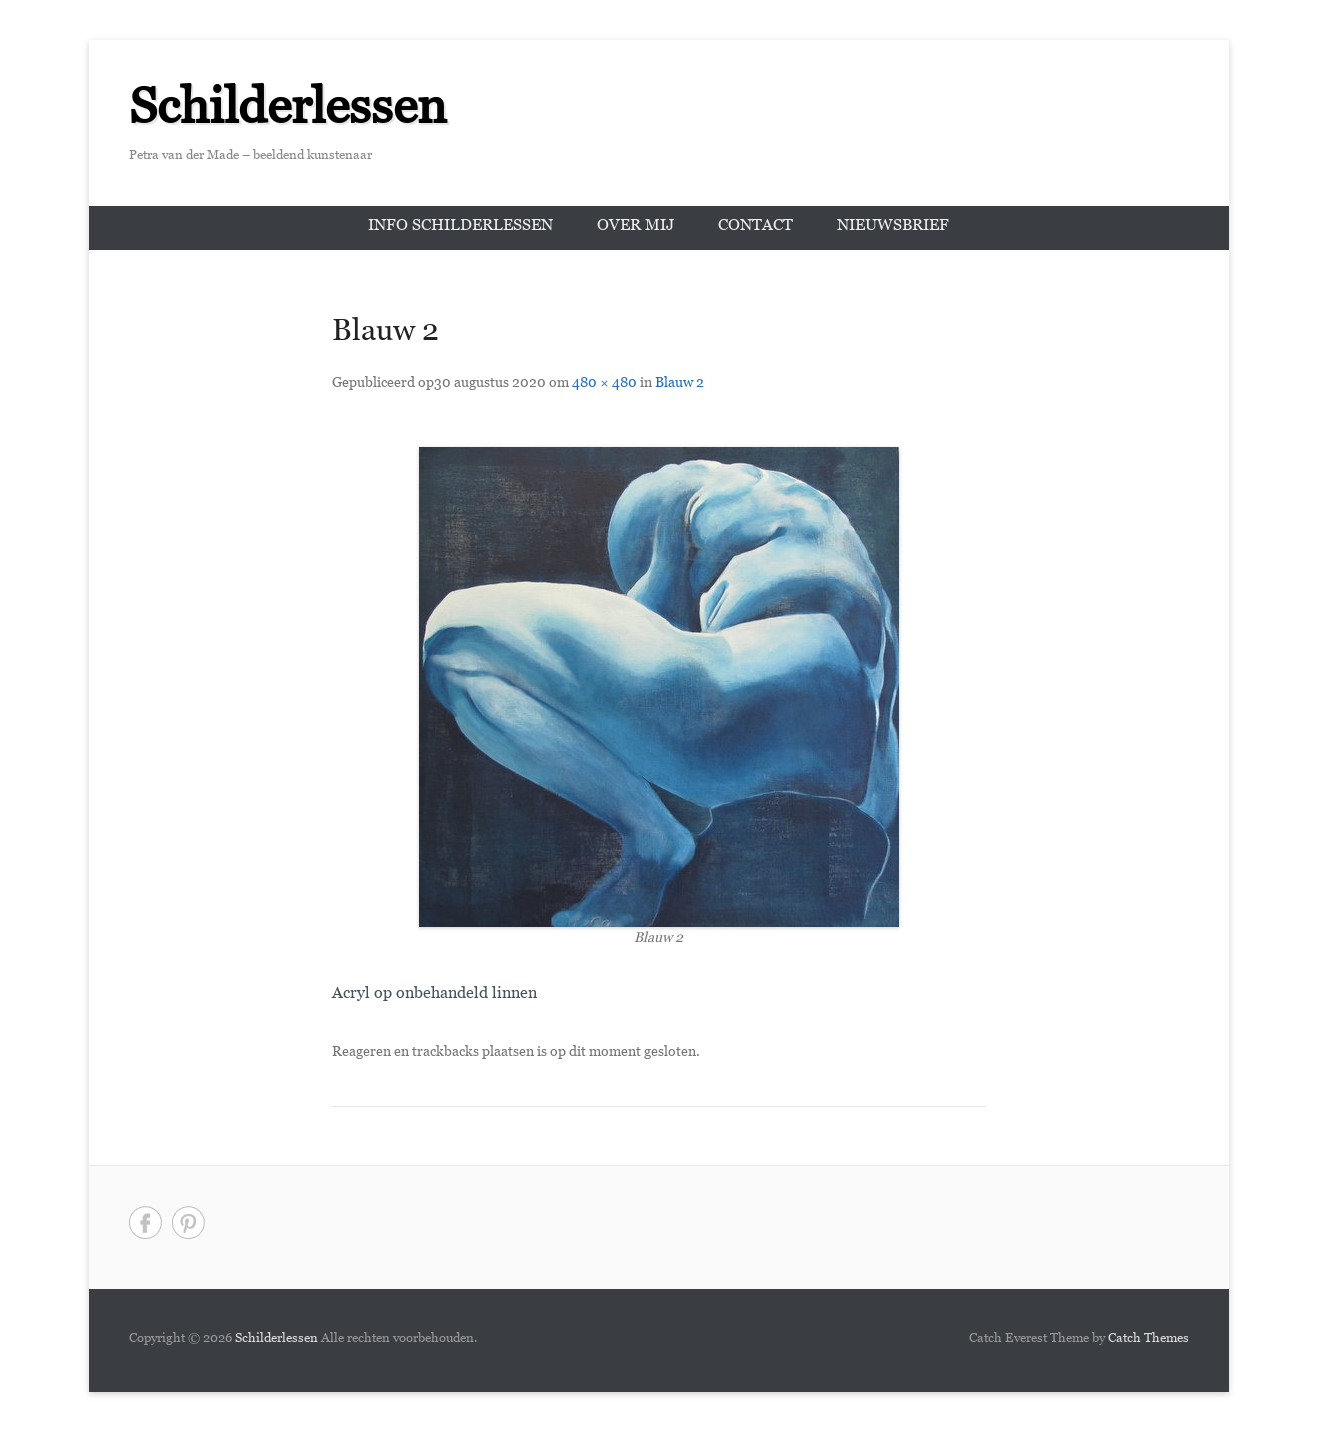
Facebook (145, 1222)
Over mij (635, 227)
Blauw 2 (679, 384)
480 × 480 (604, 384)
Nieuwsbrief (893, 227)
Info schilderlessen (460, 227)
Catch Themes (1148, 1340)
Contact (755, 227)
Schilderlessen (288, 115)
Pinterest (188, 1222)
